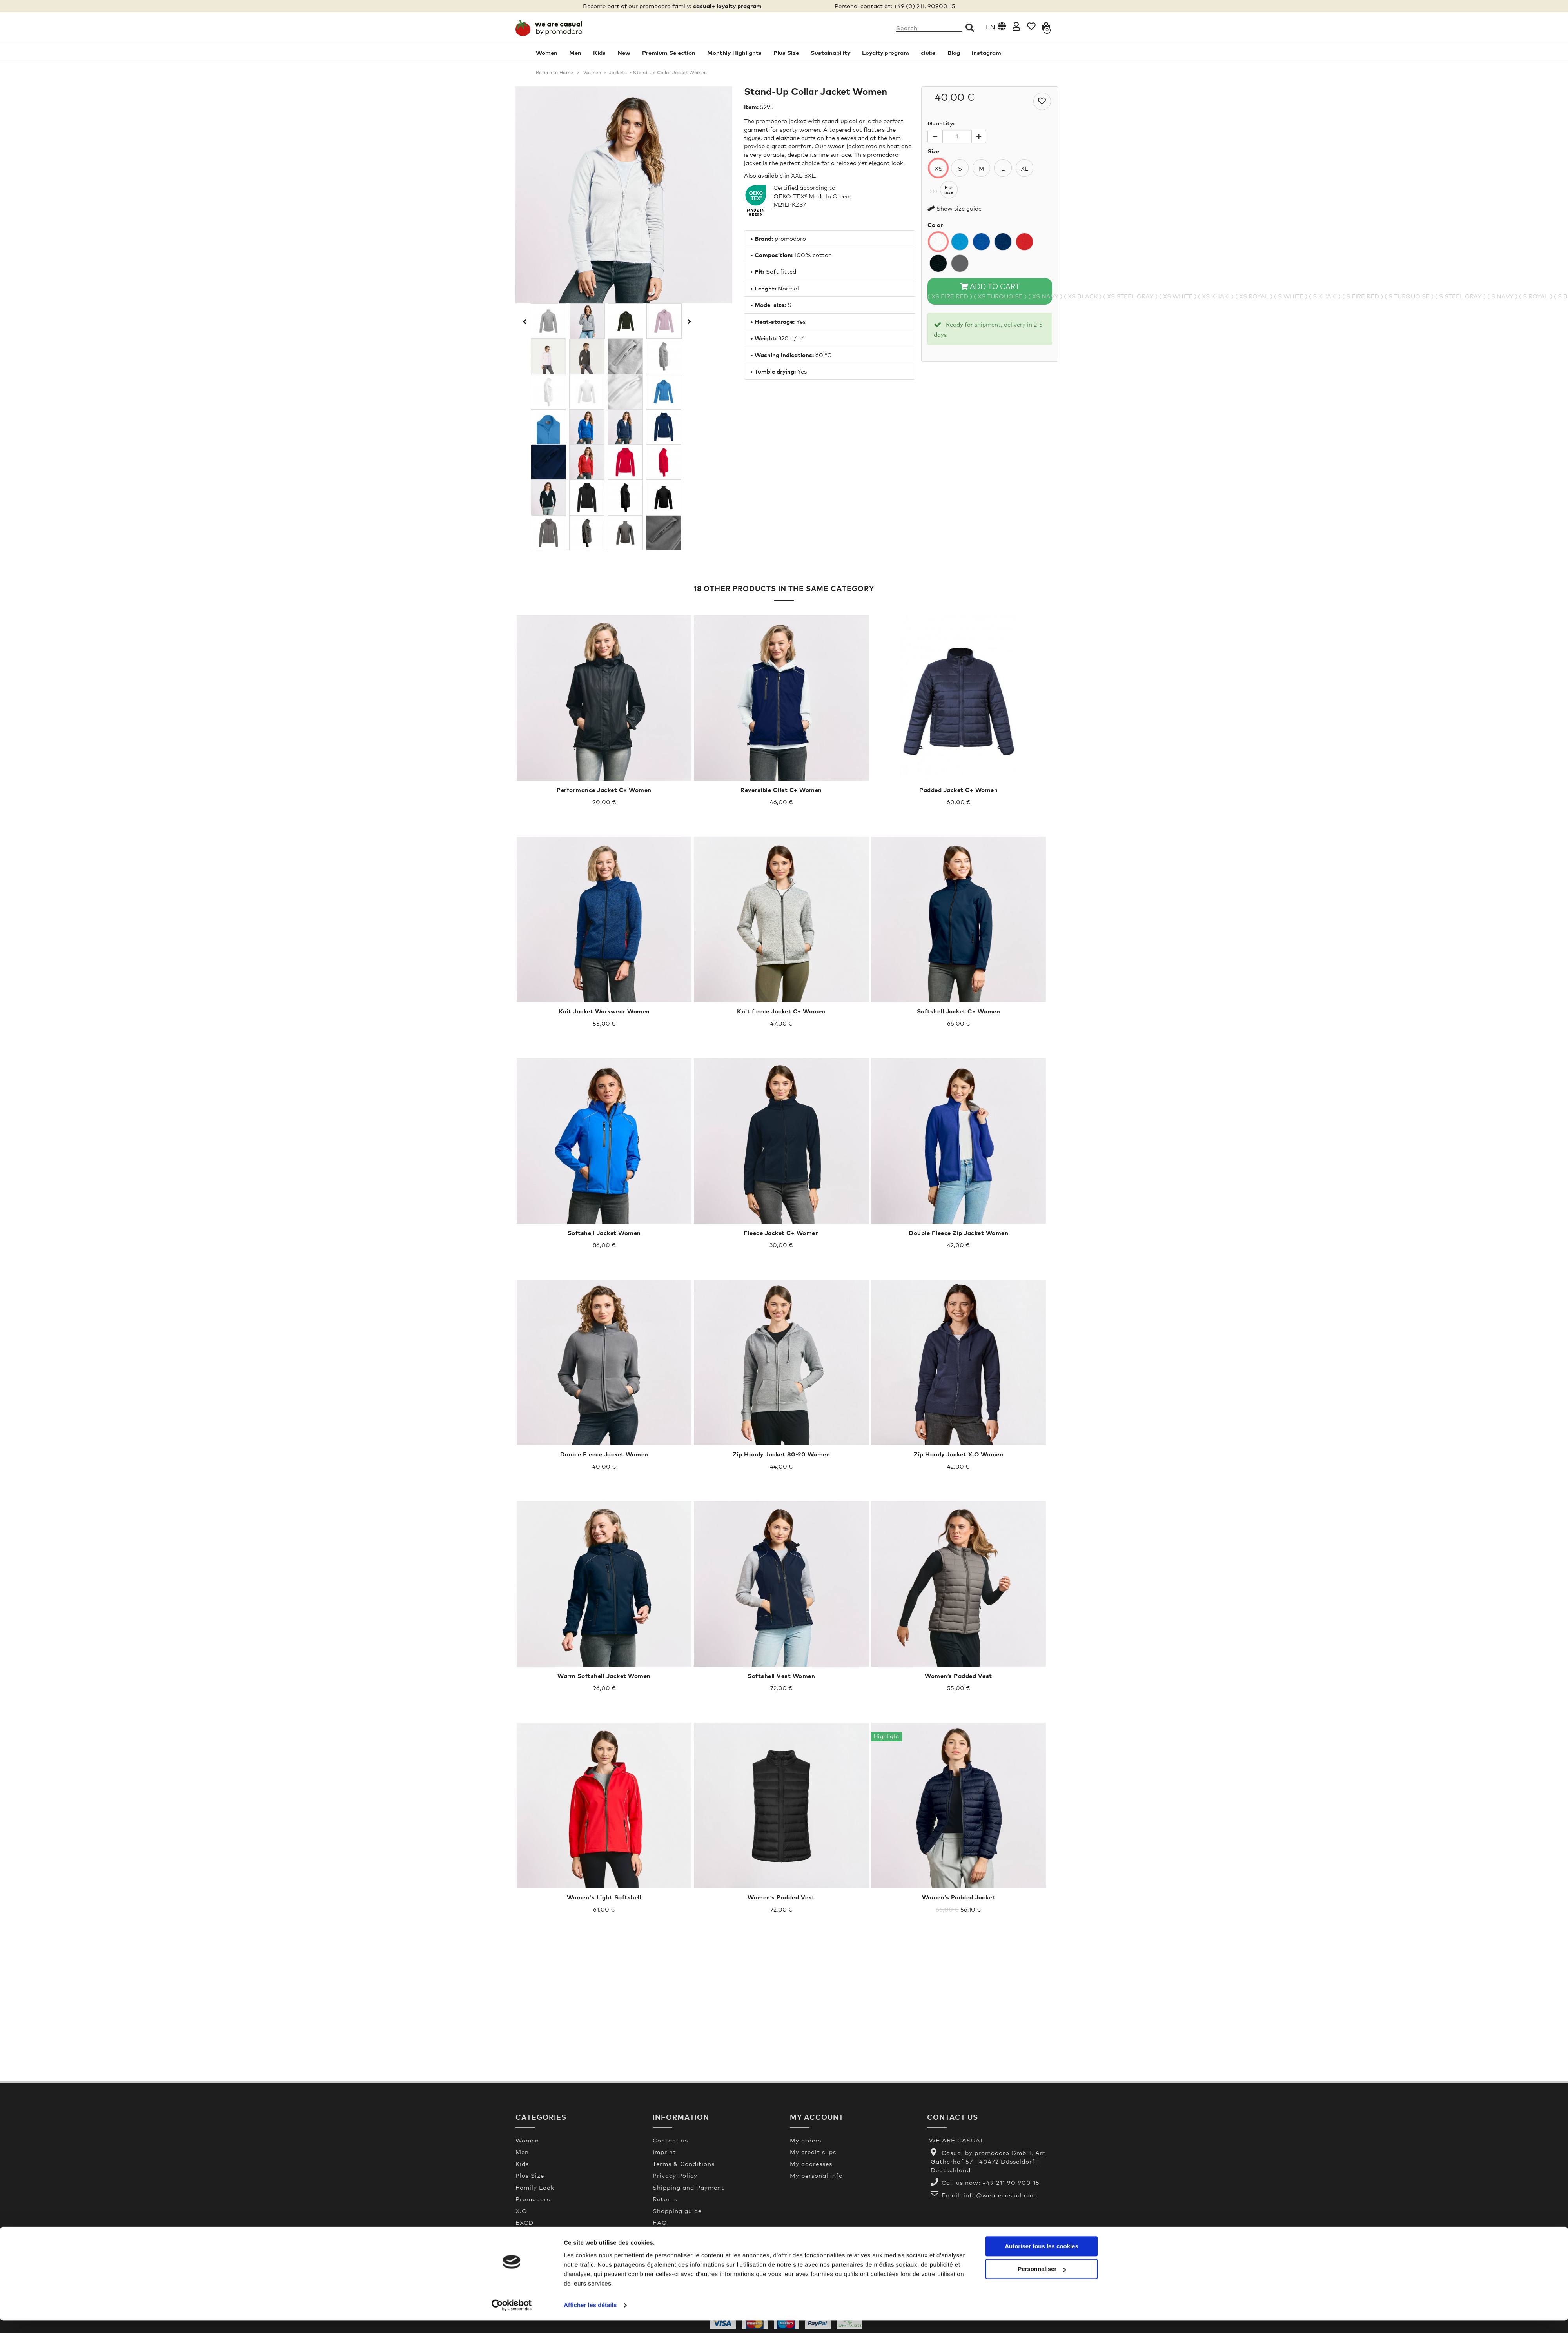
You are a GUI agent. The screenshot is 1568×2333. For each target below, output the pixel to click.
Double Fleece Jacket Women (604, 1454)
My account (817, 2116)
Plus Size (786, 52)
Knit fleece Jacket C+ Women (781, 1011)
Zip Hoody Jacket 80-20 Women (781, 1454)
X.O (521, 2210)
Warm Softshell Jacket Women (604, 1675)
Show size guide (959, 208)
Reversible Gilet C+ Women (781, 789)
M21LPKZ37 (789, 204)
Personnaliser (1042, 2281)
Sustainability (830, 52)
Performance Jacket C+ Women (604, 789)
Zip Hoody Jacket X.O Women (958, 1454)
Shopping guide (677, 2210)
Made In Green (676, 2234)
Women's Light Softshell (604, 1897)
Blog (953, 52)
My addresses (811, 2163)
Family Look (534, 2187)
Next (688, 321)
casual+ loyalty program (727, 5)
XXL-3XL (803, 175)
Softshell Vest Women (781, 1675)
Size (933, 150)
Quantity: (941, 123)
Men (575, 52)
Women (546, 52)
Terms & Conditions (684, 2163)
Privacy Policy (675, 2175)
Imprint (664, 2151)
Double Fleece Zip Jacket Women (958, 1232)
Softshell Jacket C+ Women (958, 1011)
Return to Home (554, 72)
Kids (599, 52)
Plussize (949, 190)
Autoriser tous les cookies (1041, 2258)
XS (938, 168)
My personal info (816, 2175)
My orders (805, 2140)
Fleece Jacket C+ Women (781, 1232)
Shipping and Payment (688, 2187)
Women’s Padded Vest (958, 1675)
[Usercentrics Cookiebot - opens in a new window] (511, 2318)
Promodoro (533, 2198)
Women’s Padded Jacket (958, 1897)
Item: (751, 106)
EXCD (524, 2222)
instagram (986, 52)
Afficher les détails (590, 2317)
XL (1024, 168)
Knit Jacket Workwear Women (604, 1011)
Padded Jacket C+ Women (958, 789)
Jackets (618, 72)
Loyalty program (885, 52)
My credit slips (813, 2151)
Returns (665, 2198)
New (623, 52)
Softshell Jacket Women (604, 1232)
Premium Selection (668, 52)
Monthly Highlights (734, 52)
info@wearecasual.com (1000, 2195)
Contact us (670, 2140)
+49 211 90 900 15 (1011, 2182)
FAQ (660, 2222)
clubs (928, 52)
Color (935, 224)
